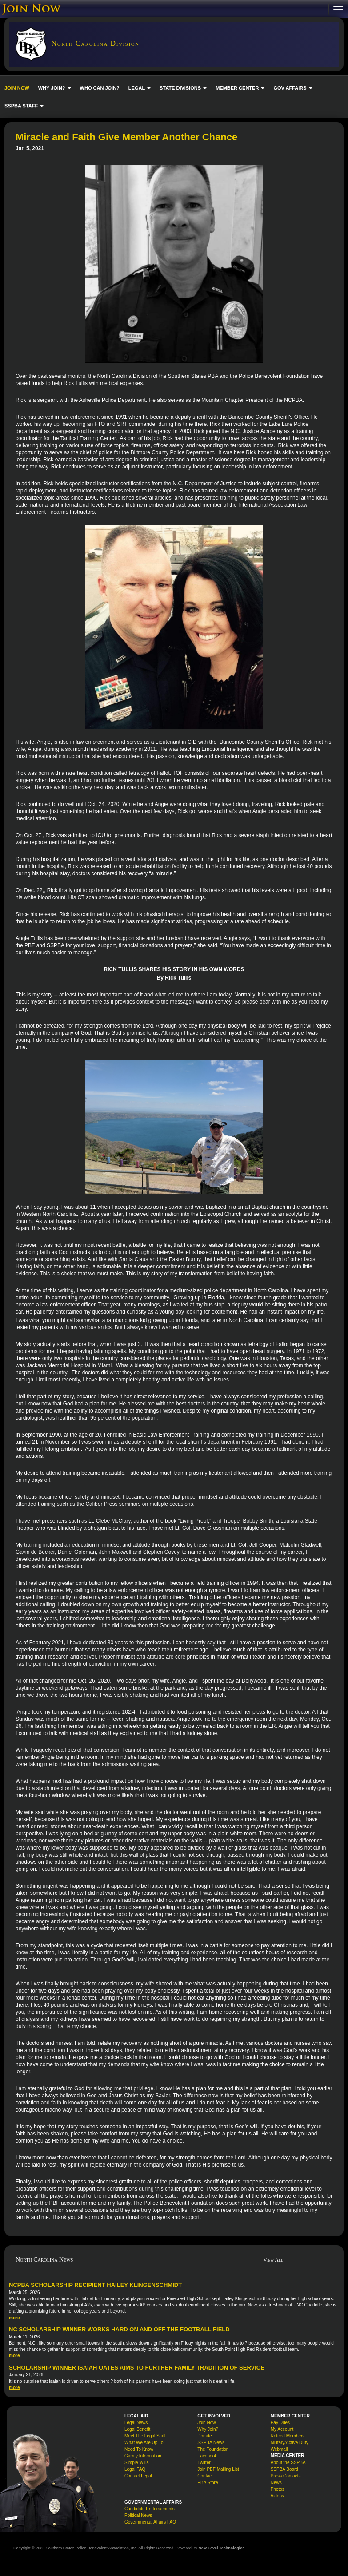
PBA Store (207, 2482)
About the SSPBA (288, 2462)
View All (273, 2260)
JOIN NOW (16, 88)
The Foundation (212, 2449)
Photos (277, 2489)
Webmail (279, 2449)
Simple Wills (136, 2462)
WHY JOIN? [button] (54, 88)
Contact (204, 2475)
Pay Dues (280, 2422)
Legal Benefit (137, 2429)
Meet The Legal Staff (144, 2435)
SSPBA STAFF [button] (24, 105)
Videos (277, 2495)
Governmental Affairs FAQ (150, 2522)
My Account (282, 2429)
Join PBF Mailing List (218, 2469)
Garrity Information (142, 2455)
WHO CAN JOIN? (100, 88)
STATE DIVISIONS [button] (183, 88)
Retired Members (288, 2435)
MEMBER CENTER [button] (240, 88)
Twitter (203, 2462)
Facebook (207, 2455)
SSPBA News (210, 2442)
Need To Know (138, 2449)
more (14, 2317)
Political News (138, 2515)
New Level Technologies (221, 2548)
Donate (204, 2435)
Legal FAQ (134, 2469)
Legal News (136, 2422)
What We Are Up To (143, 2442)
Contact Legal (138, 2475)
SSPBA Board (284, 2469)
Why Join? (207, 2429)
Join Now (206, 2422)
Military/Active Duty (289, 2442)
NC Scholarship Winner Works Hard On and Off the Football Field (119, 2329)
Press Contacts (286, 2475)
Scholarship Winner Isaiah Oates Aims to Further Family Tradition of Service (136, 2367)
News (276, 2482)
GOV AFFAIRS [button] (292, 88)
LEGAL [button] (139, 88)
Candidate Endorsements (149, 2508)
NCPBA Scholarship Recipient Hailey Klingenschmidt (95, 2285)
